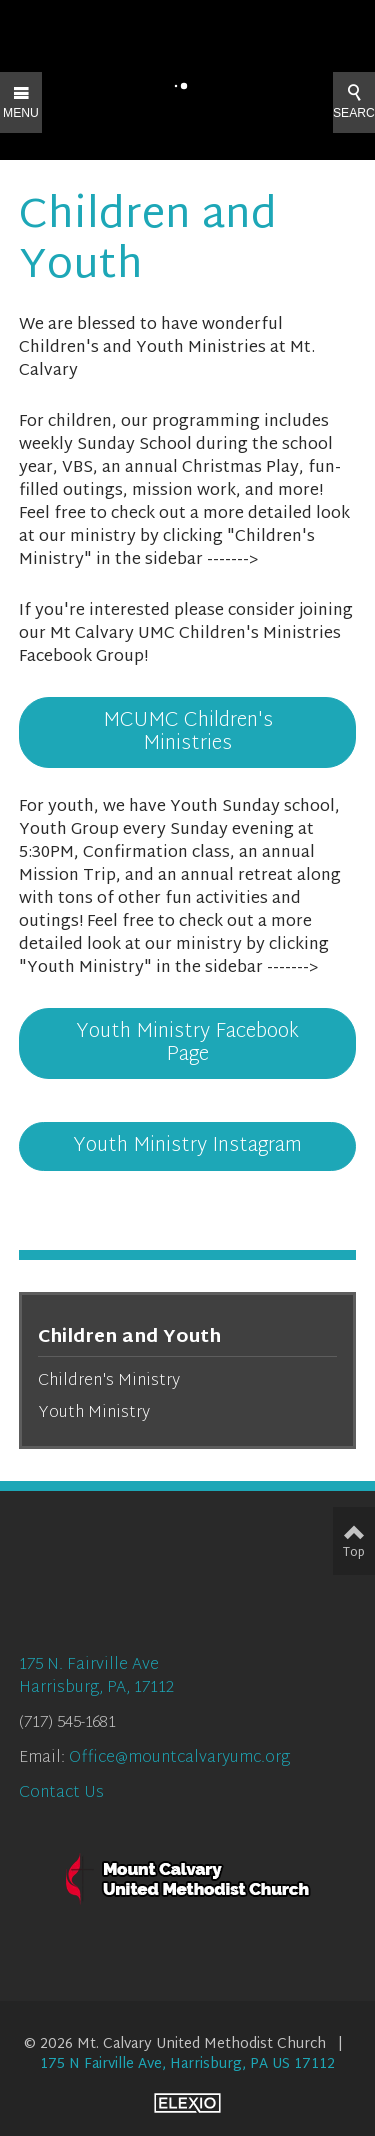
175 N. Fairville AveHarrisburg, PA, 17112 (96, 1677)
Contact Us (61, 1793)
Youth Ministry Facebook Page (187, 1043)
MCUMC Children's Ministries (188, 732)
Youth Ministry (94, 1413)
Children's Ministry (109, 1381)
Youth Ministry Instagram (187, 1146)
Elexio (187, 2103)
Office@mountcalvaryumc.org (179, 1758)
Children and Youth (129, 1337)
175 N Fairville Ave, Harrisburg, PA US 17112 (187, 2064)
